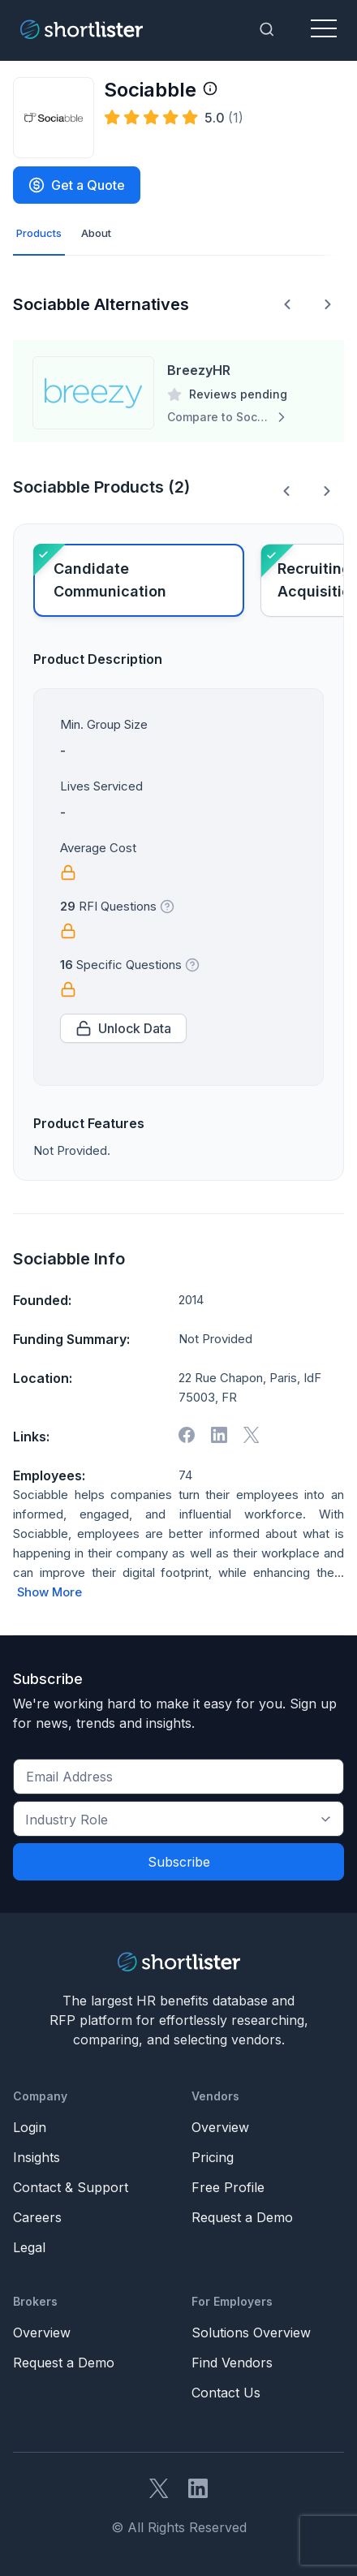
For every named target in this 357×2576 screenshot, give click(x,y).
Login (29, 2127)
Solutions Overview (251, 2332)
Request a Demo (242, 2217)
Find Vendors (232, 2362)
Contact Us (225, 2392)
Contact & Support (70, 2187)
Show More (49, 1592)
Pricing (212, 2157)
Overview (220, 2127)
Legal (29, 2247)
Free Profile (228, 2187)
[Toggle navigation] (324, 29)
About (96, 232)
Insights (36, 2157)
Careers (37, 2217)
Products (39, 232)
